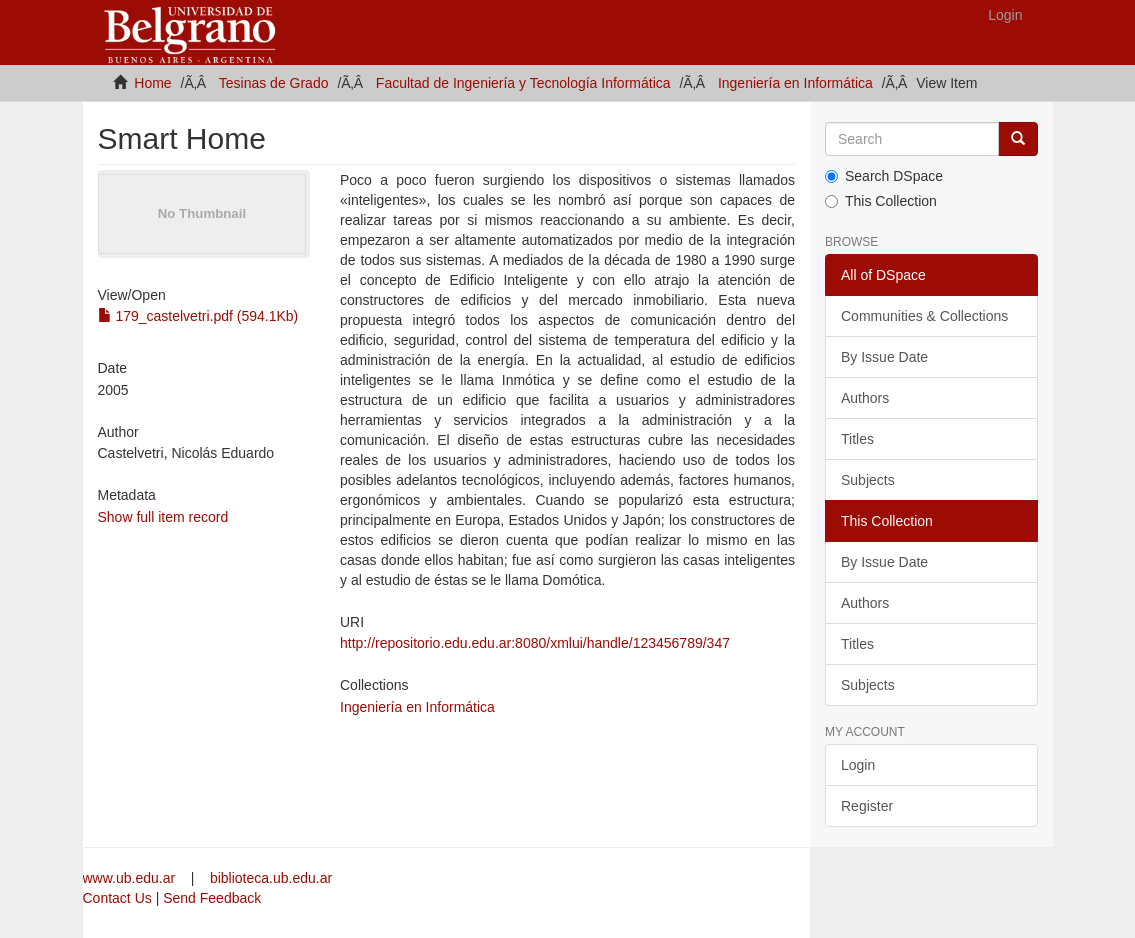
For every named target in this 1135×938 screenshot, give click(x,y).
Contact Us (117, 898)
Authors (865, 398)
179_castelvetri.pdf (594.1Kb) (198, 316)
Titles (857, 439)
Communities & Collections (924, 316)
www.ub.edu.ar (131, 878)
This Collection (881, 201)
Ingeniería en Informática (795, 83)
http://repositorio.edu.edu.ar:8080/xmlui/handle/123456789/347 (535, 643)
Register (867, 806)
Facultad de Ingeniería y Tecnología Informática (523, 83)
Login (858, 765)
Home (152, 83)
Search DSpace (884, 176)
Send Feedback (212, 898)
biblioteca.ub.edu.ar (271, 878)
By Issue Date (884, 357)
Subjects (868, 480)
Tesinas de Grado (274, 83)
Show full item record (163, 517)
